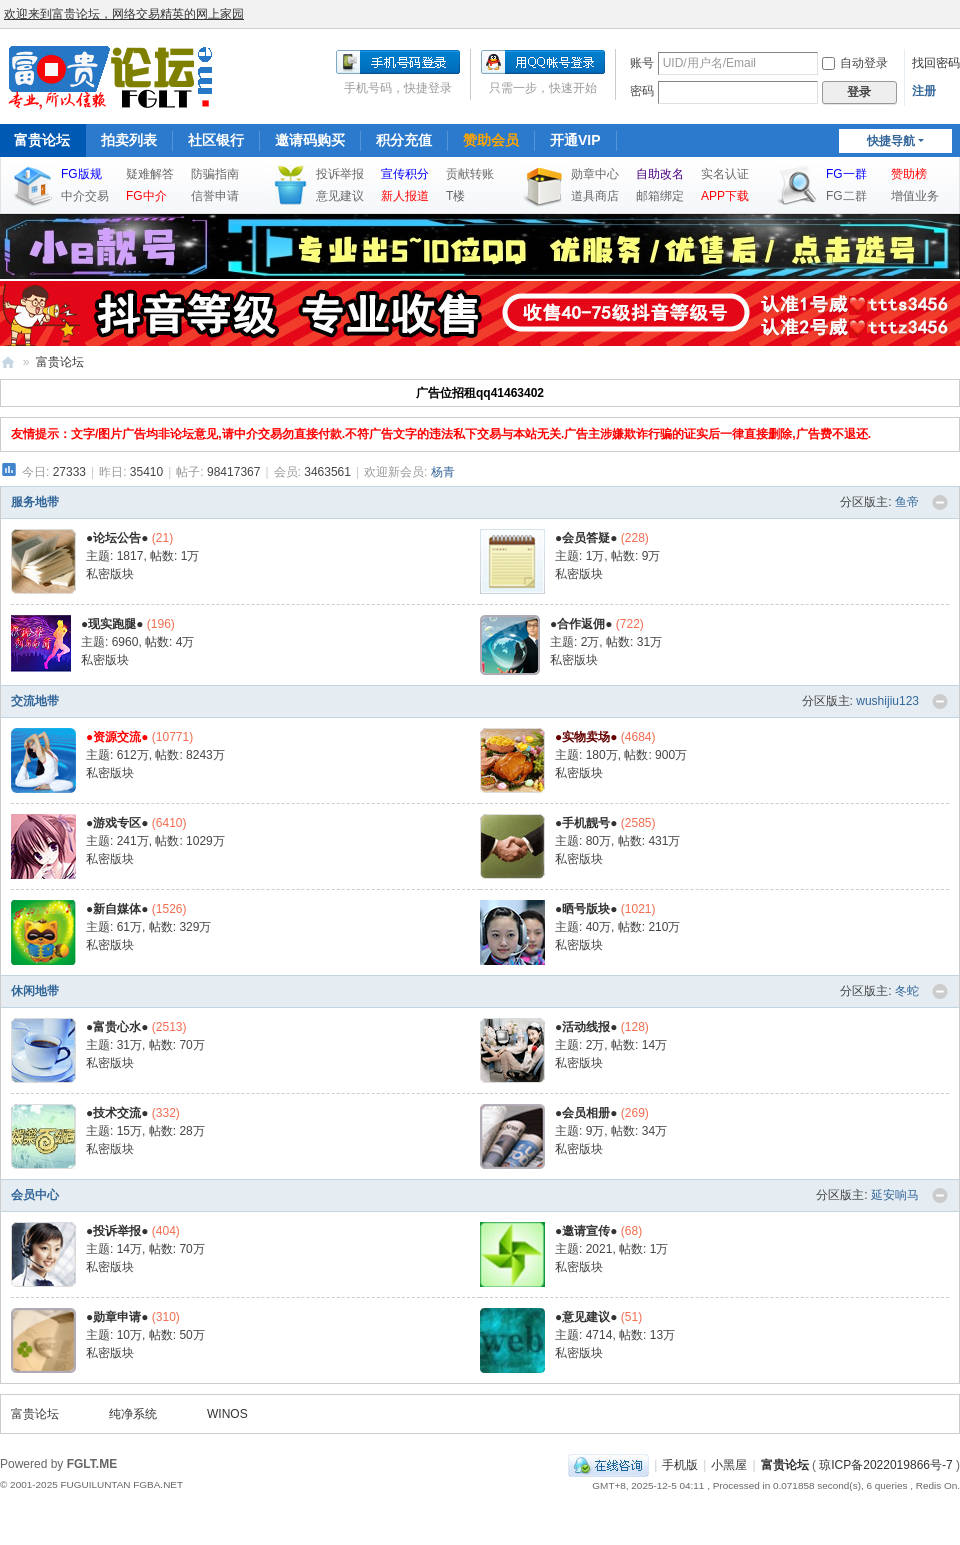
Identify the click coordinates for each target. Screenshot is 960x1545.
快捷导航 (891, 141)
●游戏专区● (117, 823)
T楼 (455, 196)
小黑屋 (729, 1465)
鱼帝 (907, 502)
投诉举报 (340, 174)
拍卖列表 (129, 140)
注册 (924, 91)
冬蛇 (907, 991)
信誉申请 (215, 196)
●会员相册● (586, 1113)
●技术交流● (117, 1113)
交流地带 (35, 701)
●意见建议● (586, 1317)
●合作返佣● (581, 624)
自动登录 (855, 63)
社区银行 (216, 140)
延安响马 (895, 1195)
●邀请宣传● (586, 1231)
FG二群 (846, 196)
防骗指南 (215, 174)
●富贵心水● (117, 1027)
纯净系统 (133, 1414)
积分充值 (404, 140)
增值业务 (915, 196)
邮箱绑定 (660, 196)
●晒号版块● (586, 909)
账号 (642, 63)
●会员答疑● (586, 538)
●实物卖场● (586, 737)
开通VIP (575, 140)
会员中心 (35, 1195)
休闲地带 (35, 991)
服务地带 (35, 502)
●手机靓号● (586, 823)
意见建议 (340, 196)
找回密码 (936, 63)
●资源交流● (117, 737)
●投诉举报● (117, 1231)
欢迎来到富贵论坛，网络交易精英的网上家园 (124, 14)
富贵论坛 (8, 362)
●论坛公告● (117, 538)
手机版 (680, 1465)
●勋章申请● (117, 1317)
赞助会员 (491, 140)
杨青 (443, 472)
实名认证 (725, 174)
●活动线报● (586, 1027)
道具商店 (595, 196)
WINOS (227, 1414)
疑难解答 (150, 174)
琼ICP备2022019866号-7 (885, 1465)
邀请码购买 (310, 140)
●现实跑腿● (112, 624)
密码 (642, 91)
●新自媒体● (117, 909)
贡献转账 (470, 174)
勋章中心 (595, 174)
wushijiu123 (887, 701)
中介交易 (85, 196)
